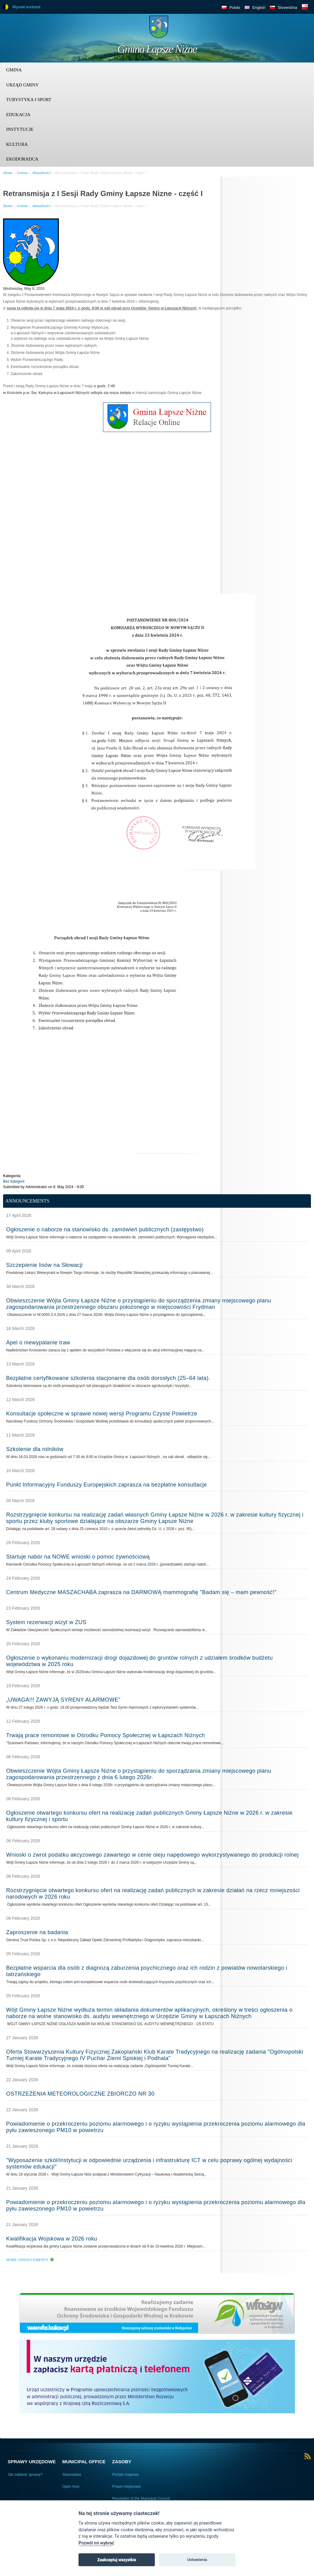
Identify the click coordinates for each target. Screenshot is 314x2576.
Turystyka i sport (28, 99)
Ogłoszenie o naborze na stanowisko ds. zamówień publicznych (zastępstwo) (105, 1229)
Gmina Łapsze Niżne (157, 49)
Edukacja (18, 114)
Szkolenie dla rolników (34, 1449)
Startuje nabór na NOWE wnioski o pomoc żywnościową (78, 1557)
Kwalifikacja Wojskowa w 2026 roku (51, 2239)
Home (8, 172)
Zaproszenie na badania (37, 1932)
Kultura (17, 144)
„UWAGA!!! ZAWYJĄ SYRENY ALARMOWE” (63, 1700)
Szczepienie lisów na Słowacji (44, 1265)
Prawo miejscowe (126, 2486)
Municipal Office (83, 2461)
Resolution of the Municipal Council (141, 2498)
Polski (234, 7)
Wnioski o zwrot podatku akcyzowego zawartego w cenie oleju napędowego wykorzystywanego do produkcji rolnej (152, 1855)
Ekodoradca (22, 159)
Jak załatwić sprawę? (25, 2474)
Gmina (14, 69)
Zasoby (122, 2461)
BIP (305, 7)
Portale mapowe (125, 2474)
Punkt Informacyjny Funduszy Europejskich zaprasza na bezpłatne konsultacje (106, 1485)
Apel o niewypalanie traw (38, 1342)
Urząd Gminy (22, 84)
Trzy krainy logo (295, 29)
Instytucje (19, 129)
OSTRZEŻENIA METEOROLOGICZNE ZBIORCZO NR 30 (80, 2094)
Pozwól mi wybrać (96, 2543)
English (259, 7)
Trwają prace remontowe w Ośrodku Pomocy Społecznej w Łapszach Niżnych (105, 1735)
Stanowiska (71, 2474)
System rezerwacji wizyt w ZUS (46, 1622)
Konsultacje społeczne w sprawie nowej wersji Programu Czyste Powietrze (101, 1414)
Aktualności (41, 172)
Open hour (71, 2486)
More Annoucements (27, 2260)
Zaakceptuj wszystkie (116, 2559)
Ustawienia (197, 2559)
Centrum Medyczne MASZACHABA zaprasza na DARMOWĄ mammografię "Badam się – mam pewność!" (141, 1592)
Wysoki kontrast (26, 7)
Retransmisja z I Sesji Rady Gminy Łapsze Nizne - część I (100, 172)
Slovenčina (287, 7)
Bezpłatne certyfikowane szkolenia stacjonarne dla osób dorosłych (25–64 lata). (108, 1378)
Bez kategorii (13, 1181)
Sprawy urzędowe (32, 2461)
